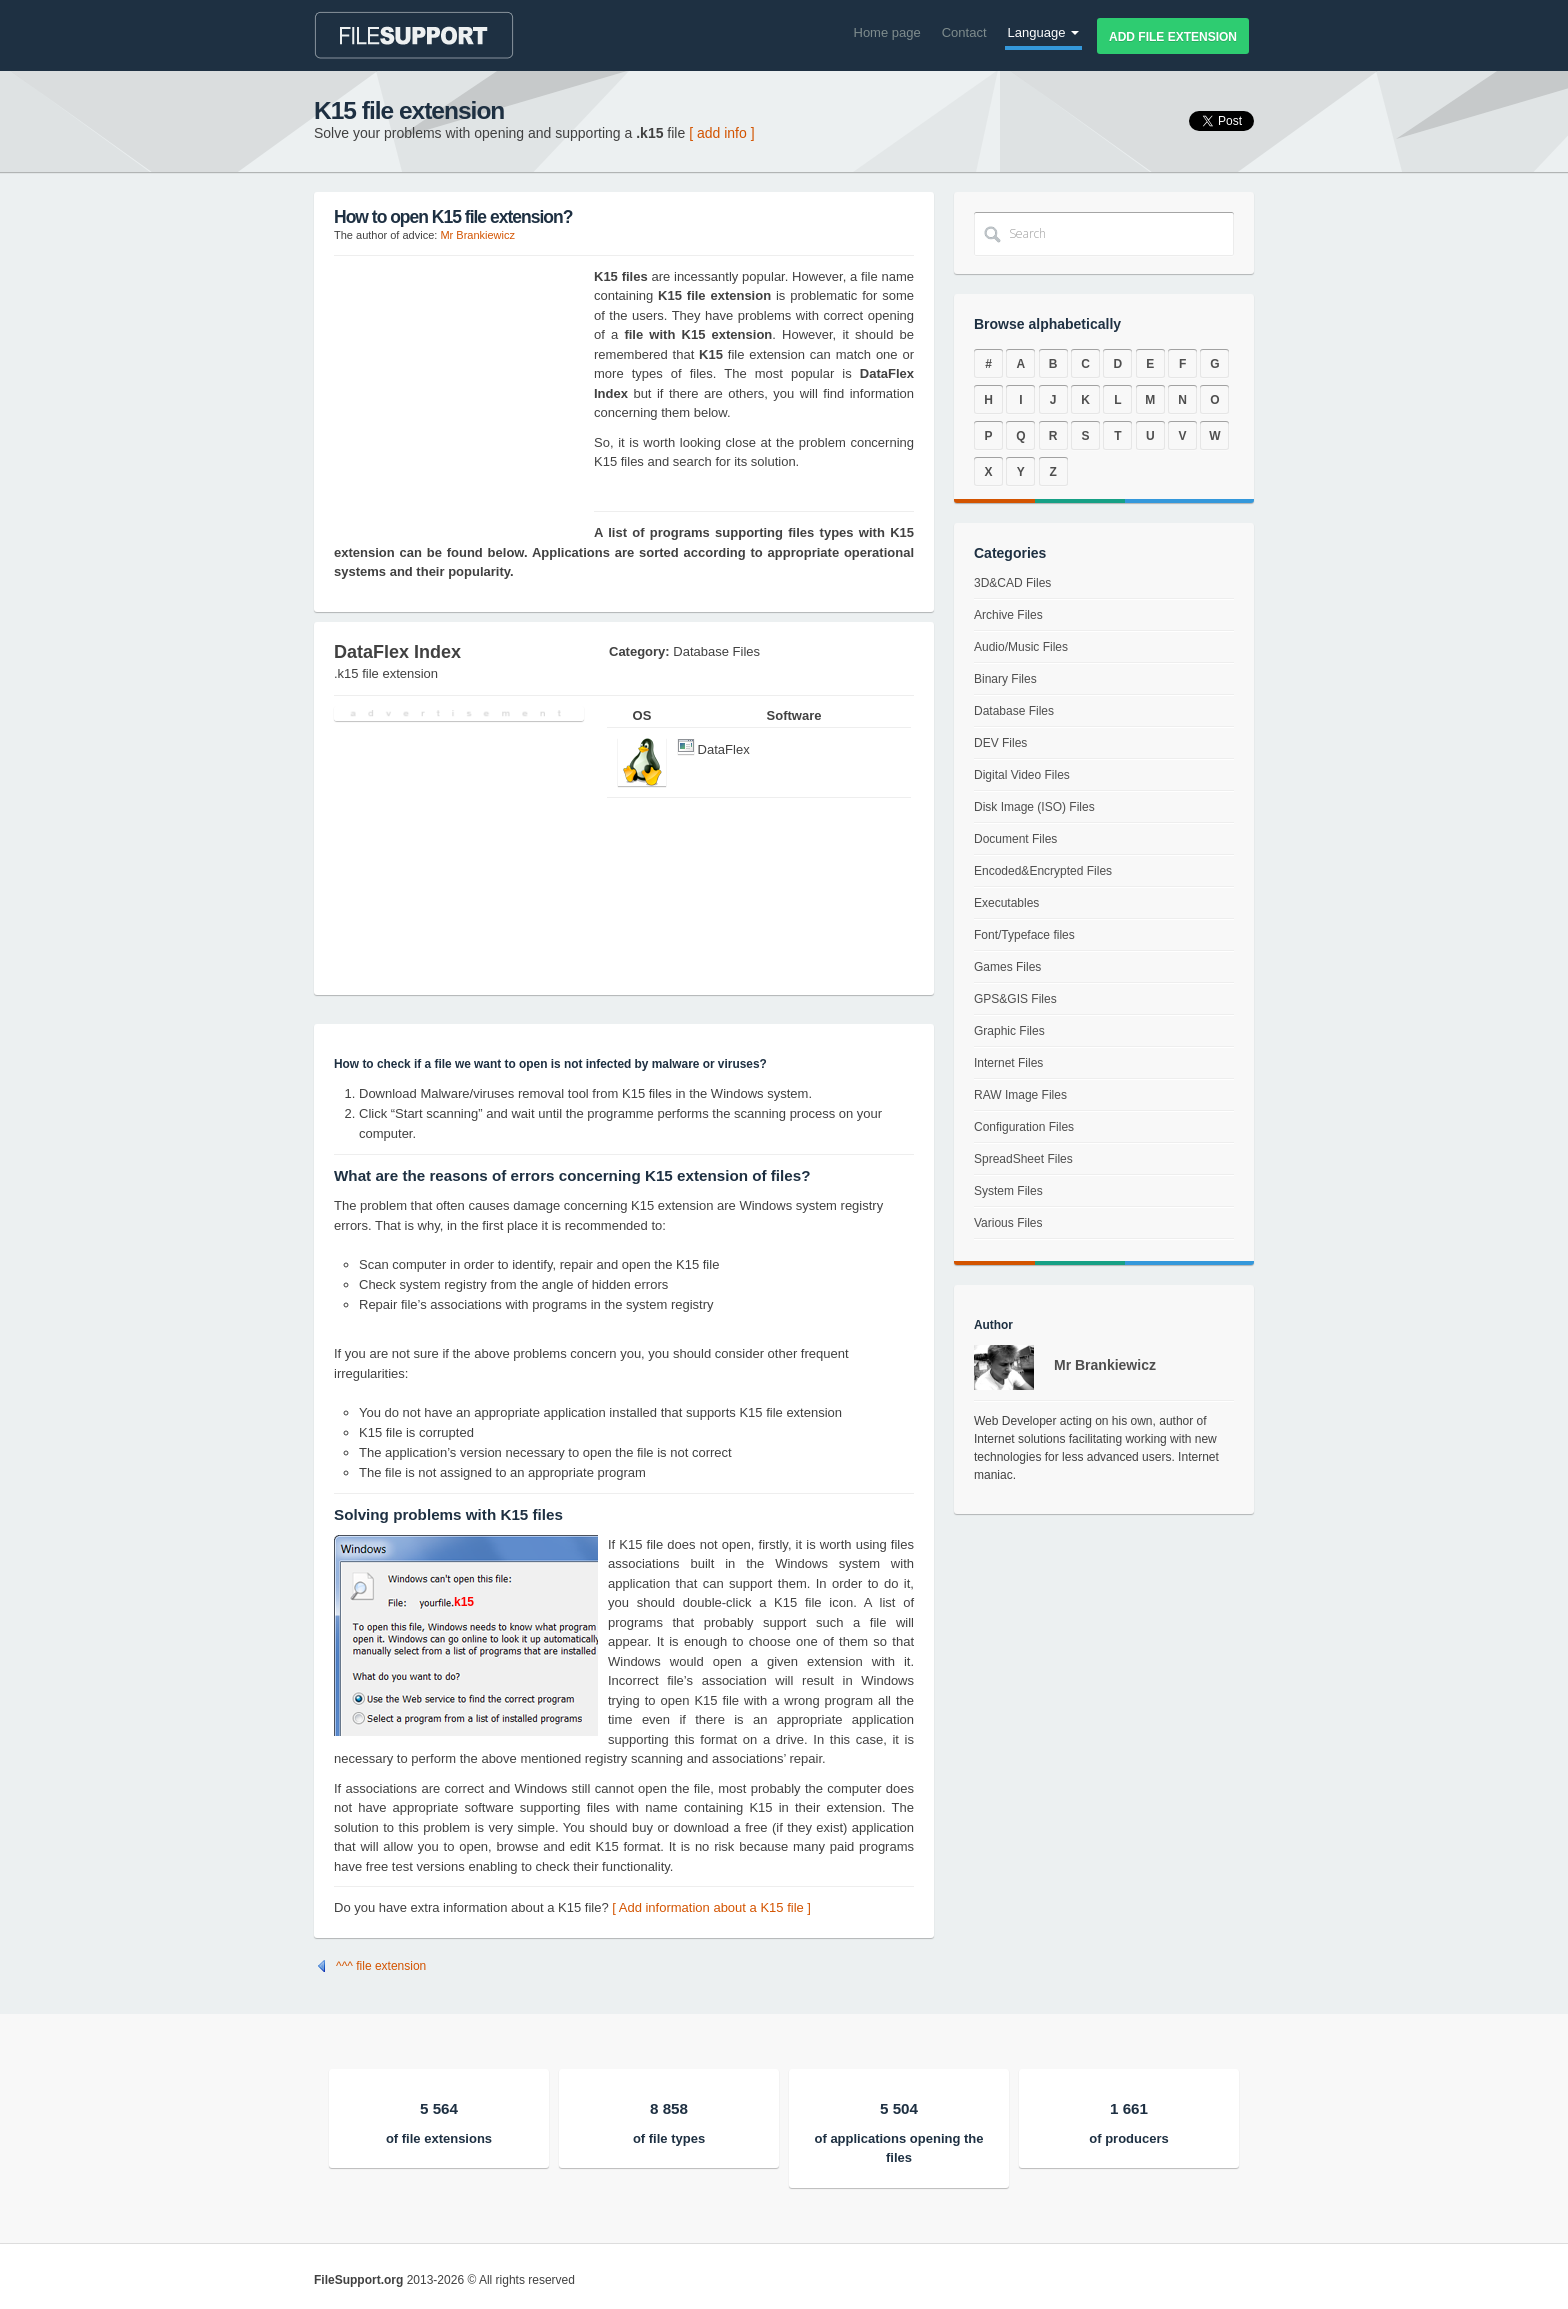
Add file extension (1173, 37)
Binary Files (1005, 679)
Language (1043, 32)
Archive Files (1008, 615)
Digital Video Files (1022, 775)
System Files (1008, 1191)
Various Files (1008, 1223)
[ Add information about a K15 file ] (711, 1907)
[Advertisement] (459, 392)
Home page (887, 32)
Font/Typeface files (1024, 935)
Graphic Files (1009, 1031)
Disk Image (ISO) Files (1034, 807)
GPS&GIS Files (1015, 999)
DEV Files (1000, 743)
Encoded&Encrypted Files (1043, 871)
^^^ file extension (381, 1966)
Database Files (1014, 711)
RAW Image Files (1020, 1095)
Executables (1006, 903)
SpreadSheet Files (1023, 1159)
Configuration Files (1024, 1127)
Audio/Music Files (1021, 647)
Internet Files (1008, 1063)
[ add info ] (721, 133)
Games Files (1007, 967)
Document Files (1015, 839)
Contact (964, 32)
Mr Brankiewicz (477, 235)
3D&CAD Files (1012, 583)
